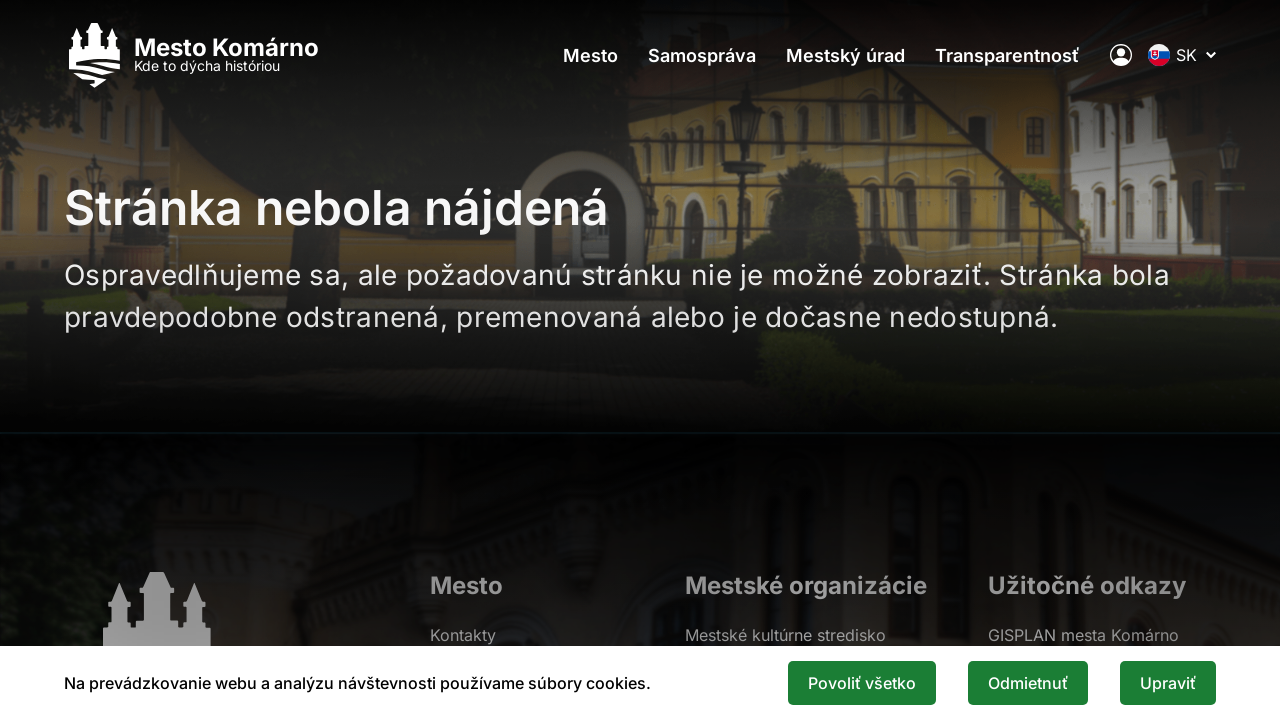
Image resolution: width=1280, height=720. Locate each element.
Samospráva (702, 55)
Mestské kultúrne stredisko (785, 635)
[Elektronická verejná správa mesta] (1121, 55)
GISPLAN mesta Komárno (1083, 635)
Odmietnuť (1028, 683)
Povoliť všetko (862, 683)
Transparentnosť (1007, 55)
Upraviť (1168, 683)
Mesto (590, 55)
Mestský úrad (845, 55)
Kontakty (463, 635)
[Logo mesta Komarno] (191, 55)
